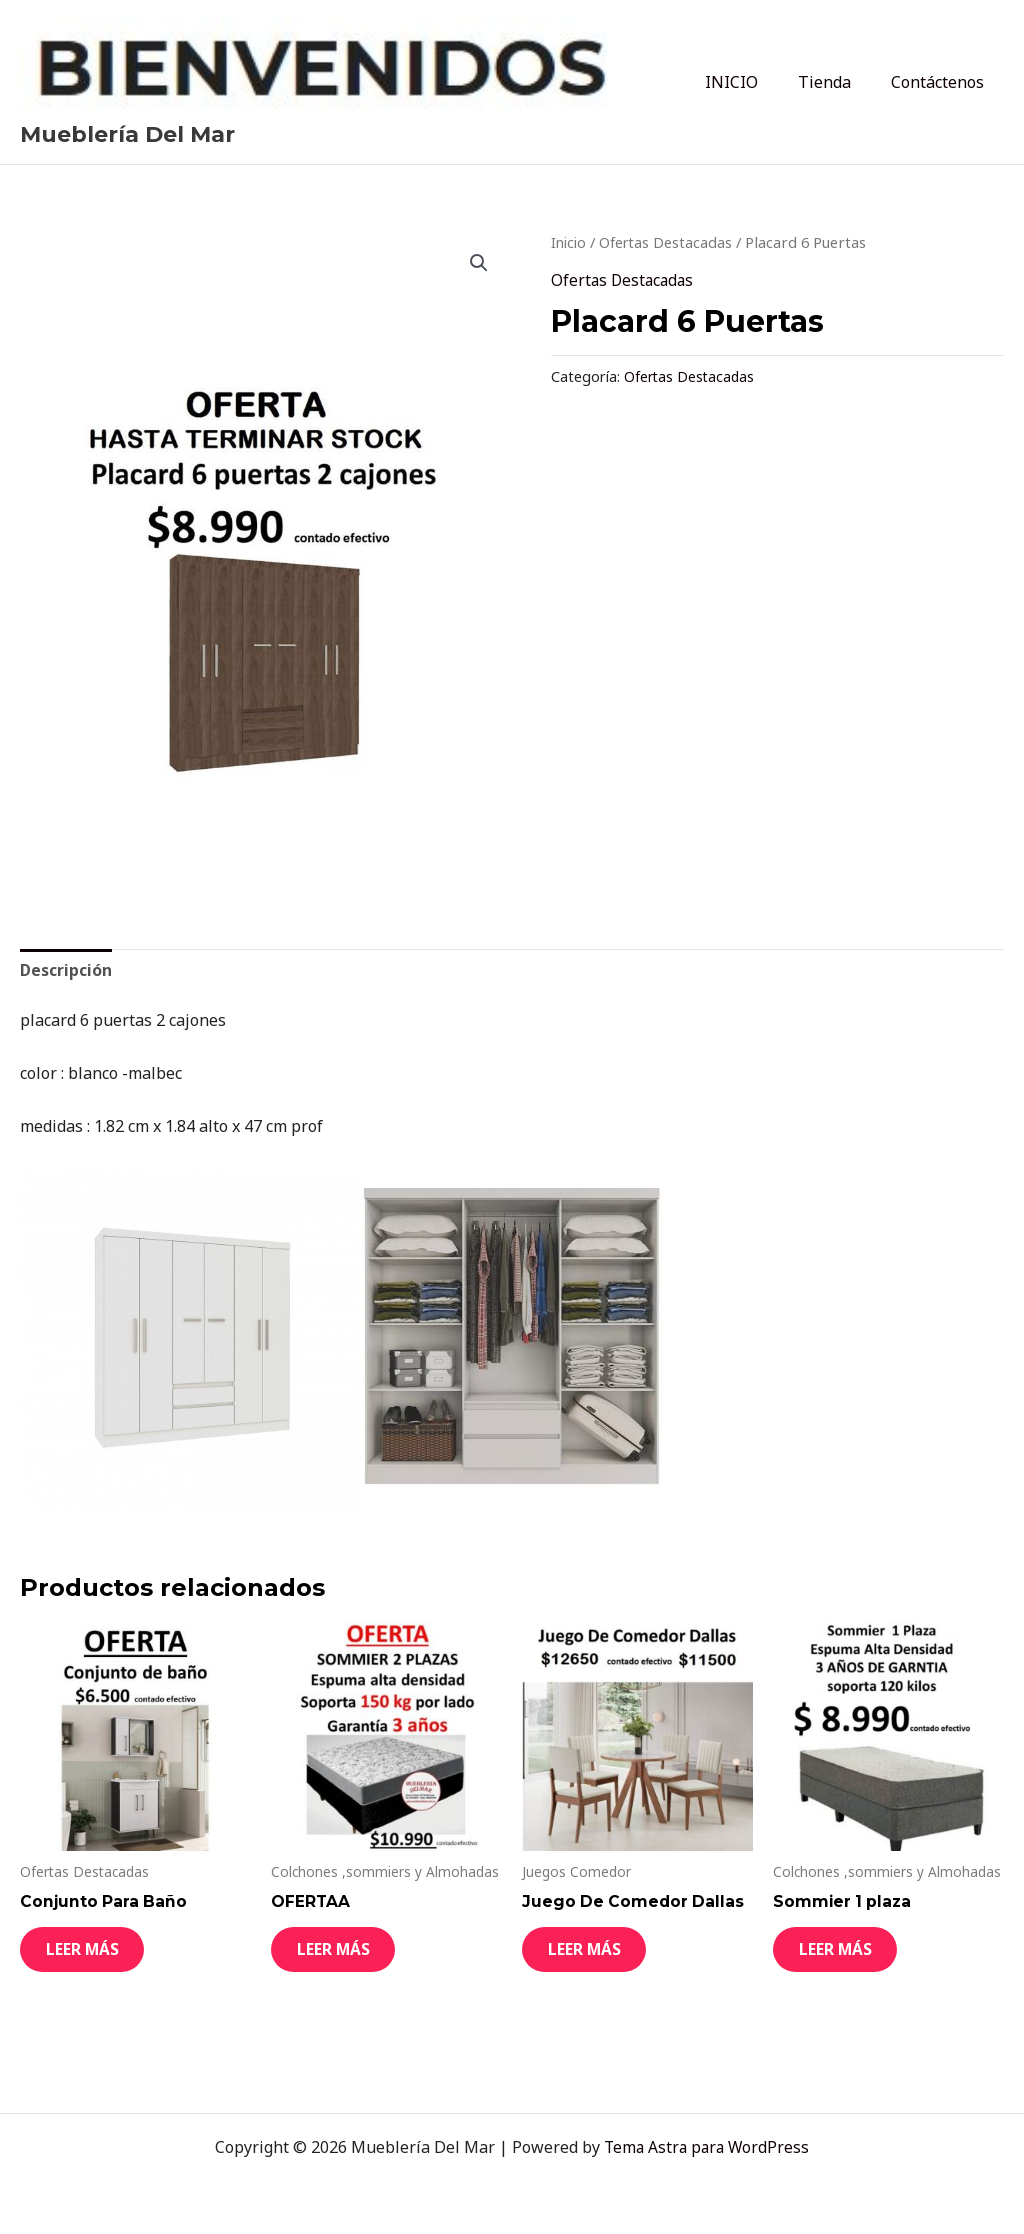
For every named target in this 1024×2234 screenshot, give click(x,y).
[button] (478, 263)
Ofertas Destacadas (670, 242)
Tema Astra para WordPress (706, 2147)
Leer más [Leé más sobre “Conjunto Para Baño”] (97, 1957)
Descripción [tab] (67, 970)
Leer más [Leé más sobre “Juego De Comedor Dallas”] (599, 1957)
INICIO (751, 82)
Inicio (570, 242)
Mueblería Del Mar (127, 134)
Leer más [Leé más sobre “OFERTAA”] (348, 1957)
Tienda (836, 82)
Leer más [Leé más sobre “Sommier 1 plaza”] (850, 1957)
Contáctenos (941, 82)
